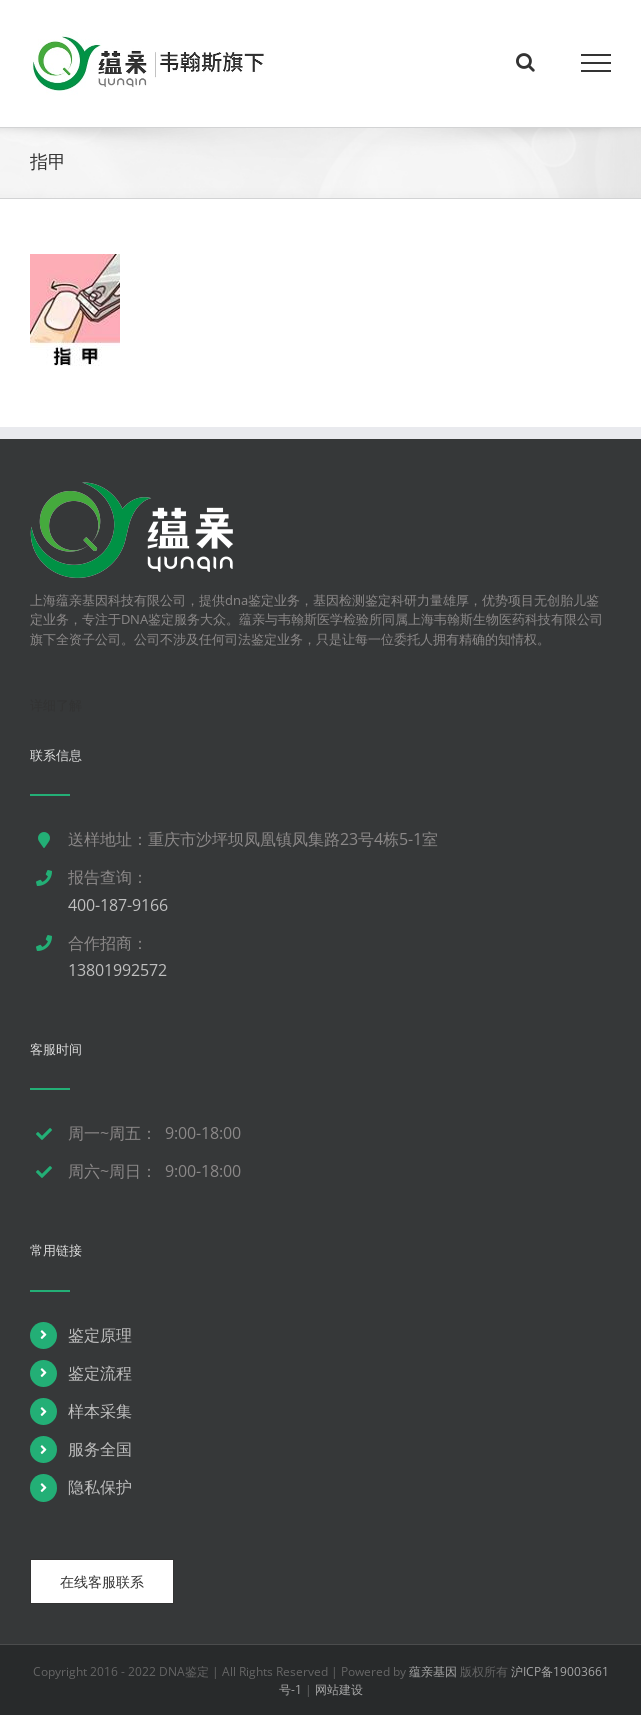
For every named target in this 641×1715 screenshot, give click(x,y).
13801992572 (117, 970)
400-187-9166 (118, 905)
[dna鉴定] (132, 491)
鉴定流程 (100, 1373)
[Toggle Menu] (596, 63)
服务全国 (100, 1449)
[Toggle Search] (525, 62)
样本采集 (100, 1411)
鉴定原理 (100, 1335)
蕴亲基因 (433, 1671)
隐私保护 (100, 1487)
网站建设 (339, 1689)
